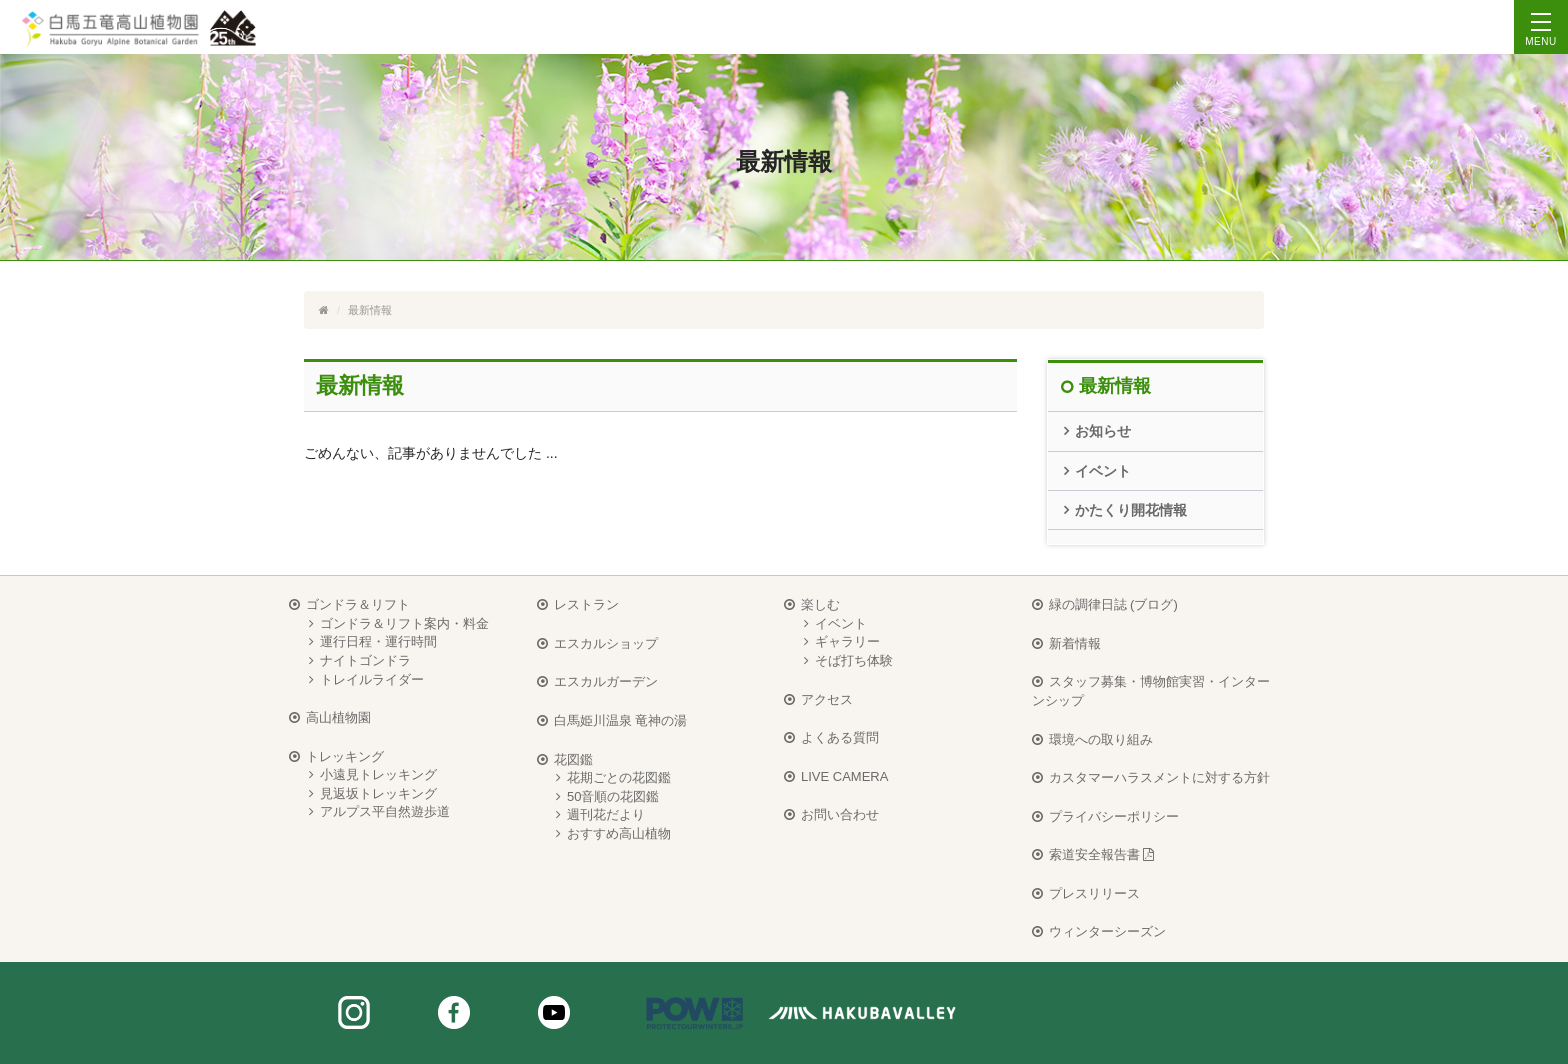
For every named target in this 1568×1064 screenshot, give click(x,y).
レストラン (586, 604)
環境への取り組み (1101, 739)
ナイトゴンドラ (365, 660)
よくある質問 (840, 737)
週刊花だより (606, 814)
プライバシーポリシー (1114, 816)
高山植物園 (338, 717)
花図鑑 (573, 759)
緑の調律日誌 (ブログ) (1113, 604)
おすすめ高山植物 (619, 833)
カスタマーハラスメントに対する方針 (1159, 777)
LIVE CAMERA (844, 776)
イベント (1103, 471)
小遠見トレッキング (378, 774)
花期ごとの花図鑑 (619, 777)
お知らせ (1103, 431)
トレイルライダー (372, 679)
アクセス (827, 699)
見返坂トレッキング (378, 793)
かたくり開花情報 (1131, 510)
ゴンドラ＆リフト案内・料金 (404, 623)
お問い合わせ (840, 814)
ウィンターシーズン (1107, 931)
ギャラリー (847, 641)
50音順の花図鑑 (613, 796)
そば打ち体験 (854, 660)
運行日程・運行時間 (378, 641)
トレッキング (345, 756)
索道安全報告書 (1102, 854)
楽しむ (820, 604)
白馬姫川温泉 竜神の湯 (621, 720)
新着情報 (1075, 643)
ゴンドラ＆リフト (358, 604)
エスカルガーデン (606, 681)
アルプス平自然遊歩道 (385, 811)
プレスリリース (1094, 893)
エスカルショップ (606, 643)
